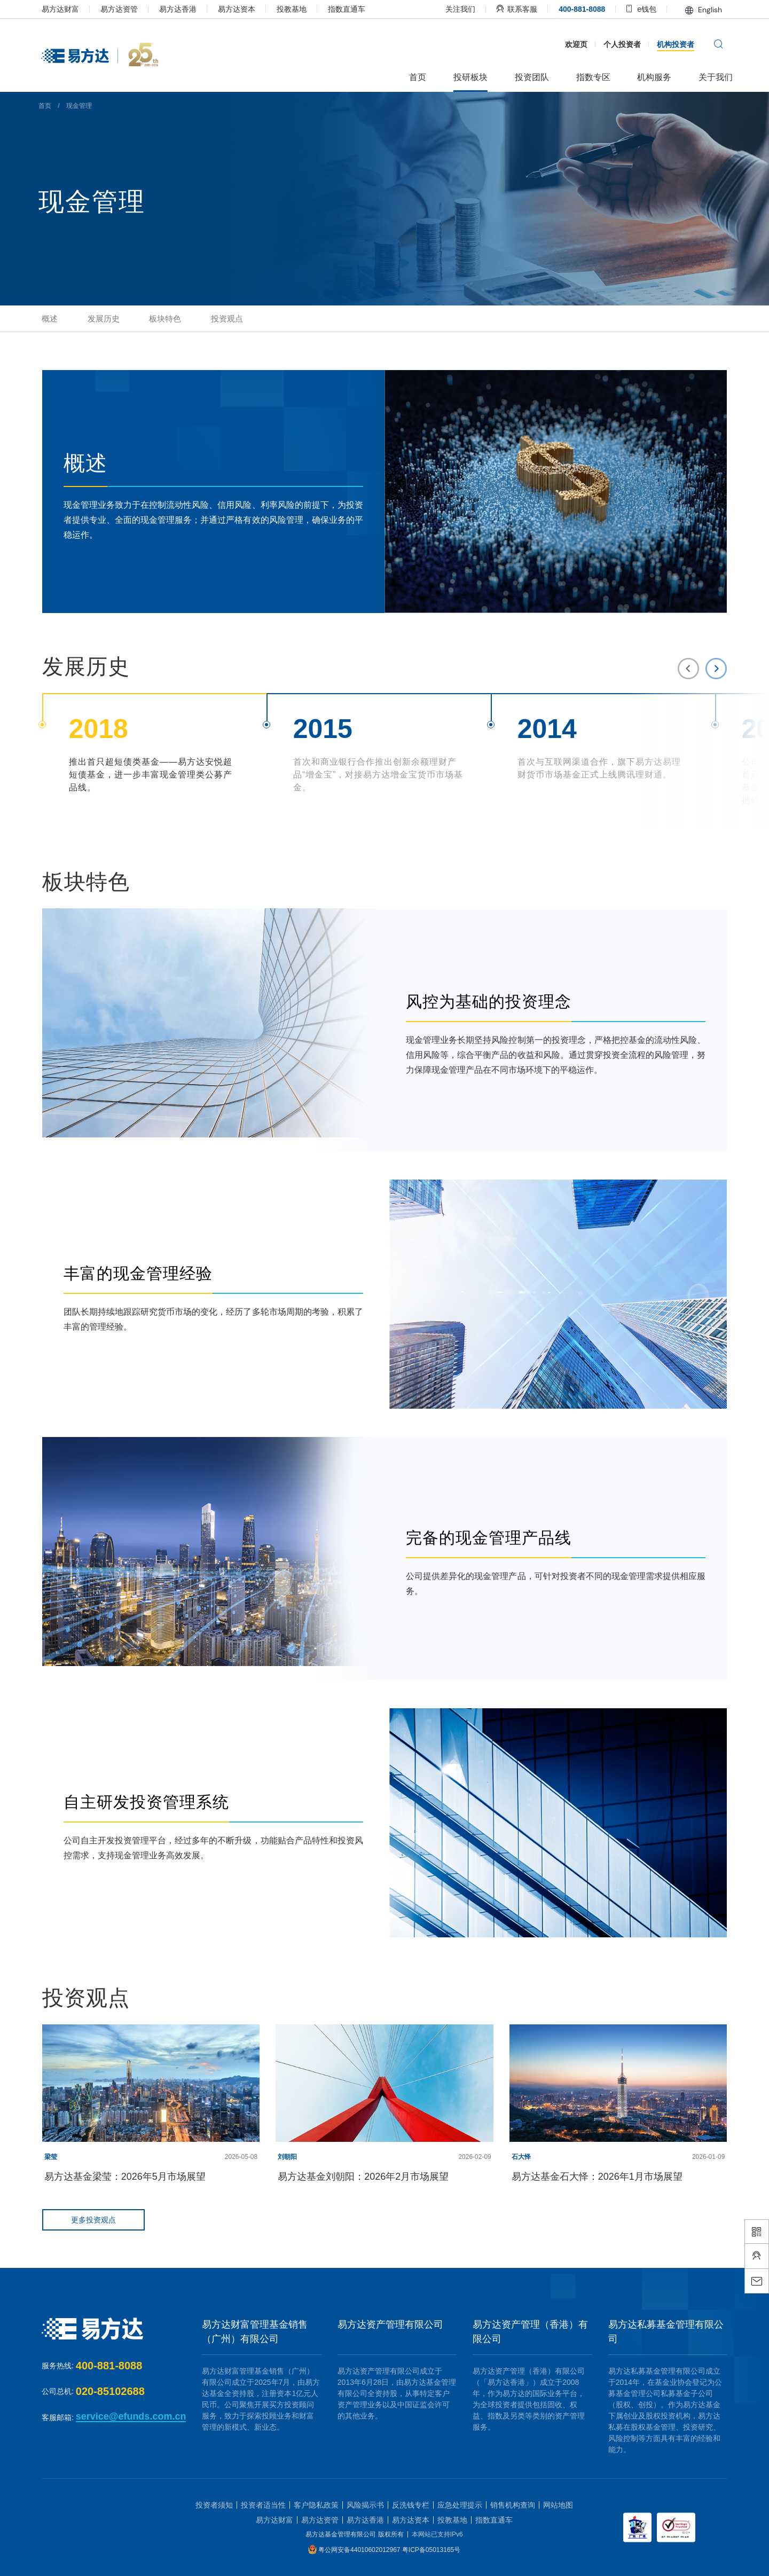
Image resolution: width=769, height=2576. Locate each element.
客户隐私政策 (316, 2505)
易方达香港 (196, 9)
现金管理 (101, 105)
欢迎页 (558, 44)
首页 (66, 105)
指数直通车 (365, 9)
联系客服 (498, 9)
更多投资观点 (112, 2220)
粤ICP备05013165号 (431, 2550)
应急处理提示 (459, 2505)
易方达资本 (255, 9)
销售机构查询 (512, 2505)
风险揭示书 (365, 2505)
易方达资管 (137, 9)
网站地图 (558, 2505)
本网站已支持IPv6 (437, 2534)
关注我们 (442, 9)
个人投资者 (604, 44)
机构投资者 (658, 44)
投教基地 (310, 9)
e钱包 (623, 9)
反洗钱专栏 (410, 2505)
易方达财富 (79, 9)
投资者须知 (214, 2505)
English (684, 9)
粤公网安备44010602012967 (360, 2550)
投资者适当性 (263, 2505)
